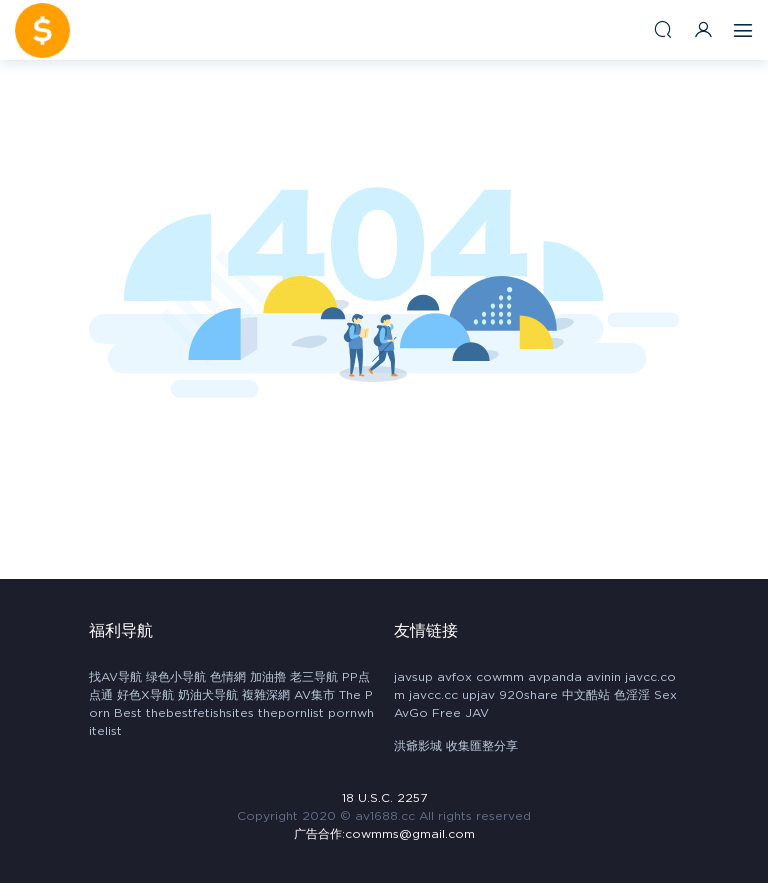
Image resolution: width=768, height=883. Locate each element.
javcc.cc (433, 695)
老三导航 (314, 677)
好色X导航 (145, 695)
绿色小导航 (176, 677)
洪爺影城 (418, 746)
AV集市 (314, 695)
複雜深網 (266, 695)
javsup (413, 677)
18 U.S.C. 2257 (384, 798)
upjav (478, 695)
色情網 (228, 677)
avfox (454, 677)
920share (528, 695)
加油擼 (268, 677)
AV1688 (42, 30)
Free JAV (460, 713)
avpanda (555, 677)
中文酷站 (586, 695)
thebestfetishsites (200, 713)
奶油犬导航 (208, 695)
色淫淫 (632, 695)
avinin (603, 677)
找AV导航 (115, 677)
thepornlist (291, 713)
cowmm (500, 677)
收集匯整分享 (482, 746)
